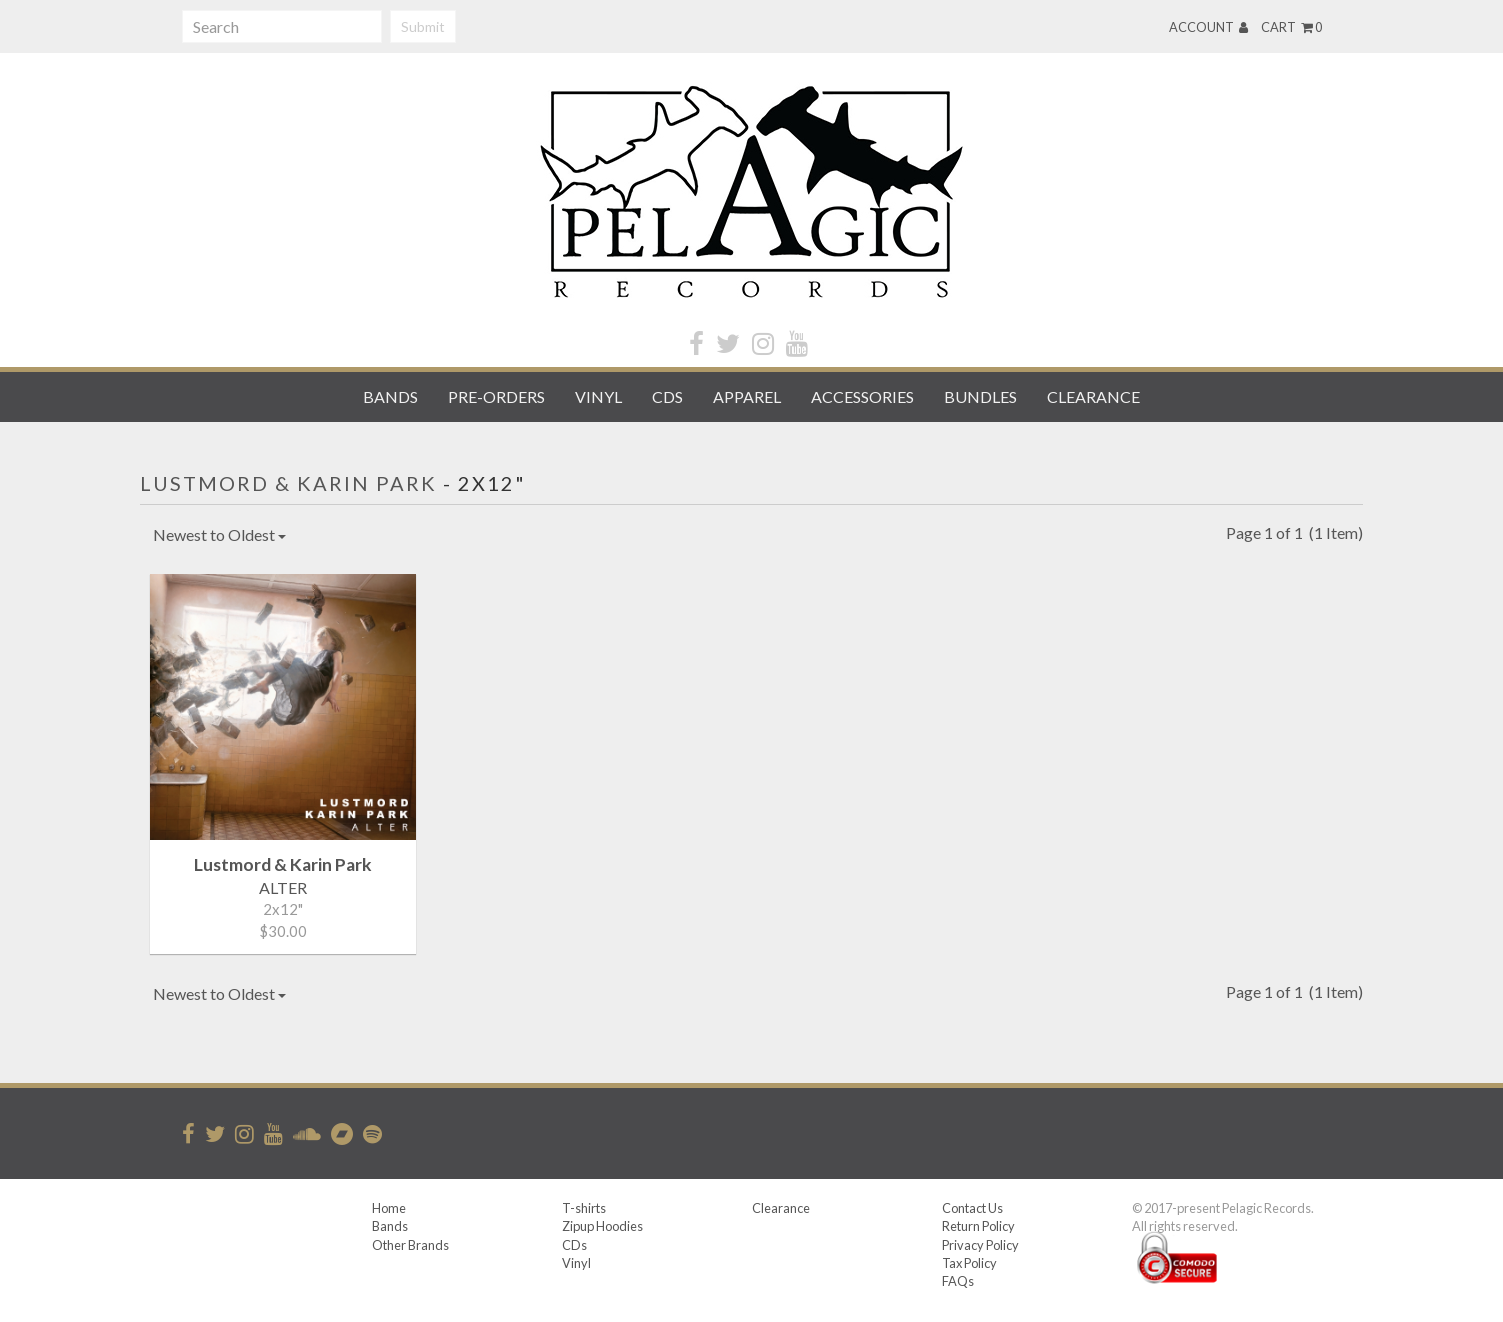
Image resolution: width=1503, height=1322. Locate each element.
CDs (667, 396)
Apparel (747, 396)
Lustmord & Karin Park (288, 483)
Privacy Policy (980, 1245)
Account (1208, 27)
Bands (390, 396)
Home (389, 1208)
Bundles (980, 396)
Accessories (862, 396)
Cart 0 (1291, 27)
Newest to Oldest (219, 534)
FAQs (958, 1281)
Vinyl (598, 396)
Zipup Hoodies (602, 1226)
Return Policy (978, 1226)
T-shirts (584, 1208)
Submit (423, 26)
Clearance (1093, 396)
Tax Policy (969, 1263)
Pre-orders (496, 396)
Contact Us (972, 1208)
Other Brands (410, 1245)
